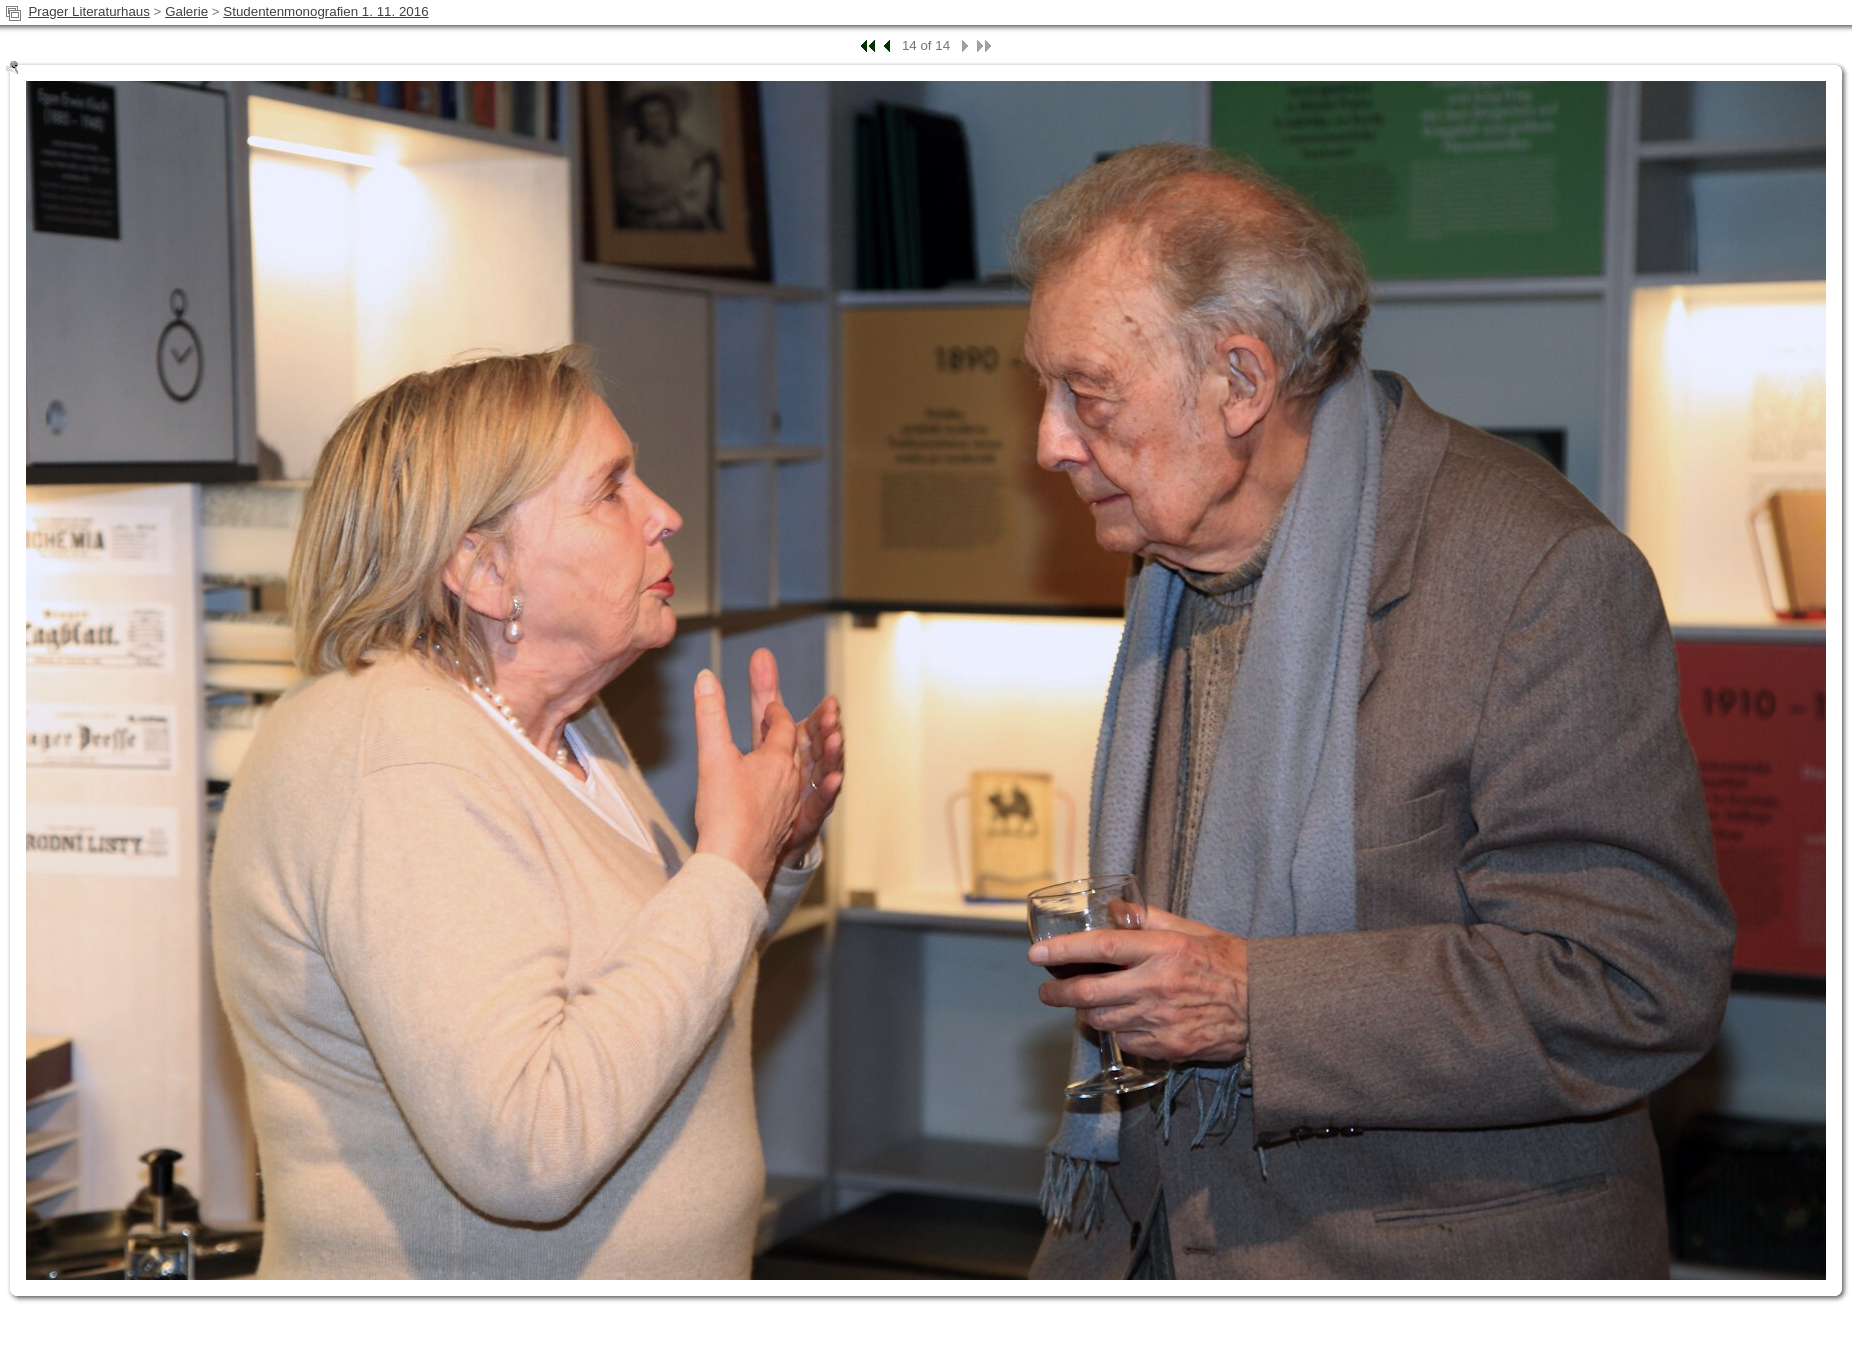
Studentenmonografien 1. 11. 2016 (325, 11)
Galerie (186, 11)
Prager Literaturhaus (89, 11)
